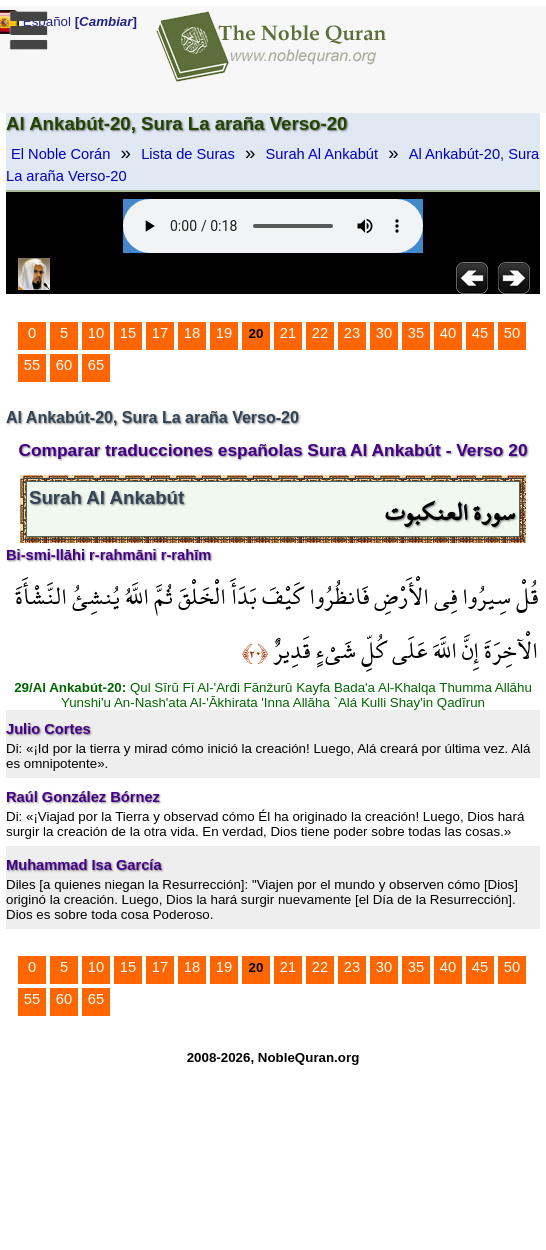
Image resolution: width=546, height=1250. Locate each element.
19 (224, 333)
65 (96, 365)
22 (320, 333)
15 (128, 333)
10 (96, 333)
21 (288, 333)
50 (512, 333)
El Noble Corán (60, 154)
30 (384, 333)
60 (64, 365)
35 (416, 333)
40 (448, 333)
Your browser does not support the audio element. (273, 226)
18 (192, 333)
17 (160, 333)
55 (32, 365)
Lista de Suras (188, 154)
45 (480, 333)
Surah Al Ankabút (322, 154)
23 (352, 333)
